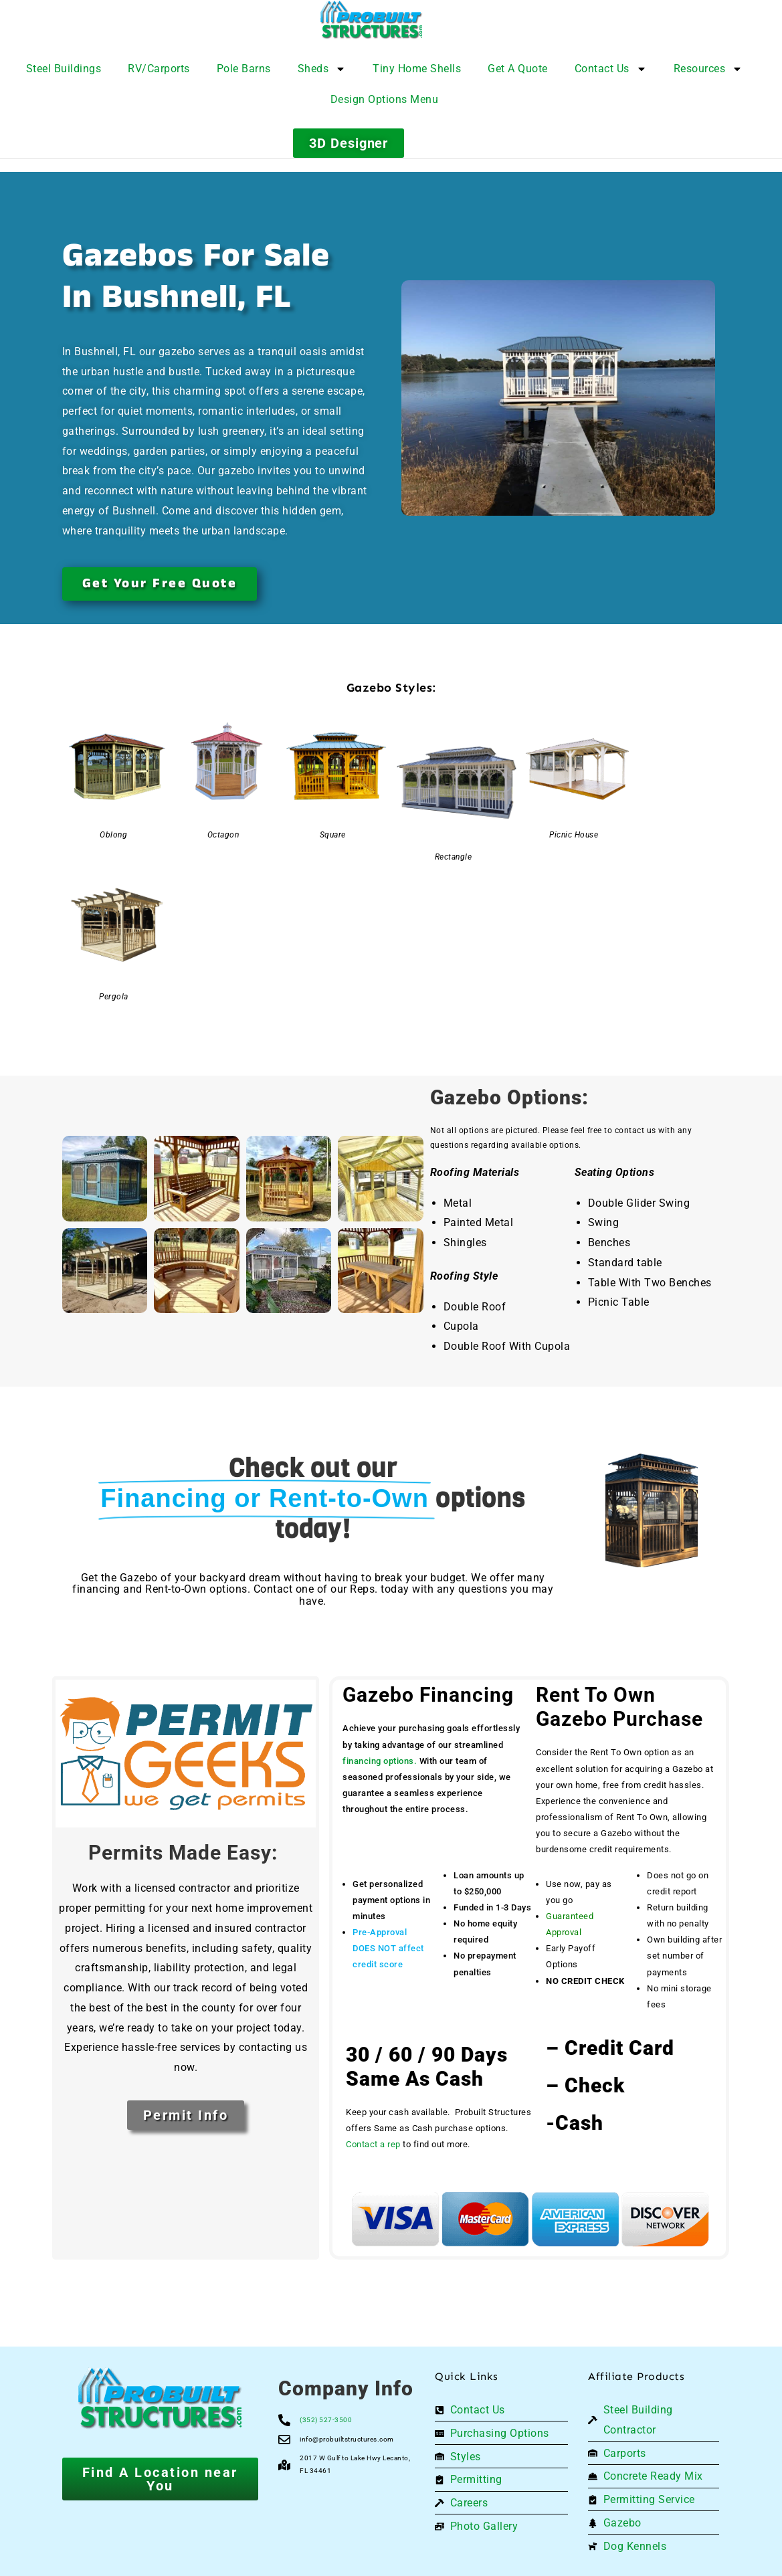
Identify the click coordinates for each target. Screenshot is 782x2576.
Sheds (322, 69)
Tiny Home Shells (417, 68)
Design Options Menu (384, 99)
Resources (708, 69)
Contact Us (611, 69)
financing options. (380, 1761)
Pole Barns (244, 68)
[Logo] (404, 20)
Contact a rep (373, 2144)
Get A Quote (518, 68)
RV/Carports (159, 68)
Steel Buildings (64, 68)
